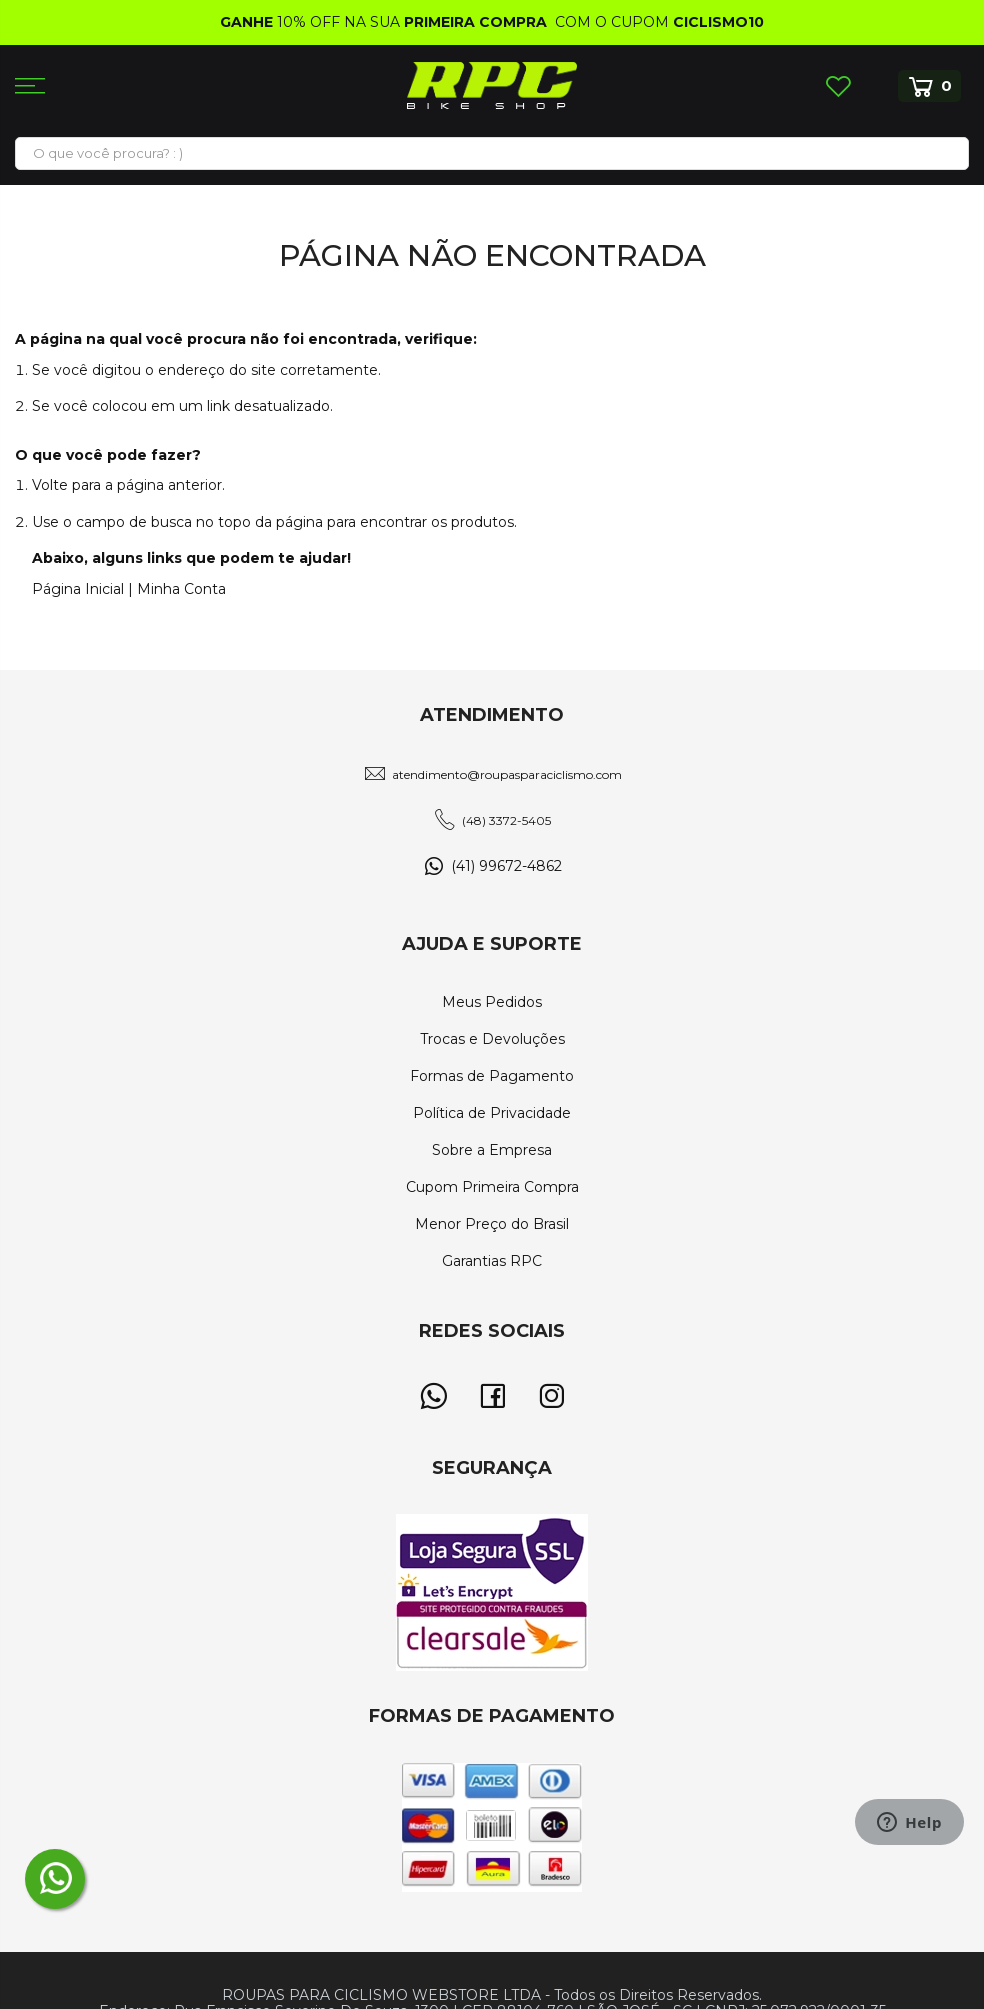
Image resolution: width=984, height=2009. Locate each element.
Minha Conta (181, 589)
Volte (50, 485)
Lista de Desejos (838, 86)
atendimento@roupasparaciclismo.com (507, 774)
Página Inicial (78, 589)
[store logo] (492, 85)
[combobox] (492, 153)
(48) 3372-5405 (506, 820)
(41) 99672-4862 (506, 866)
